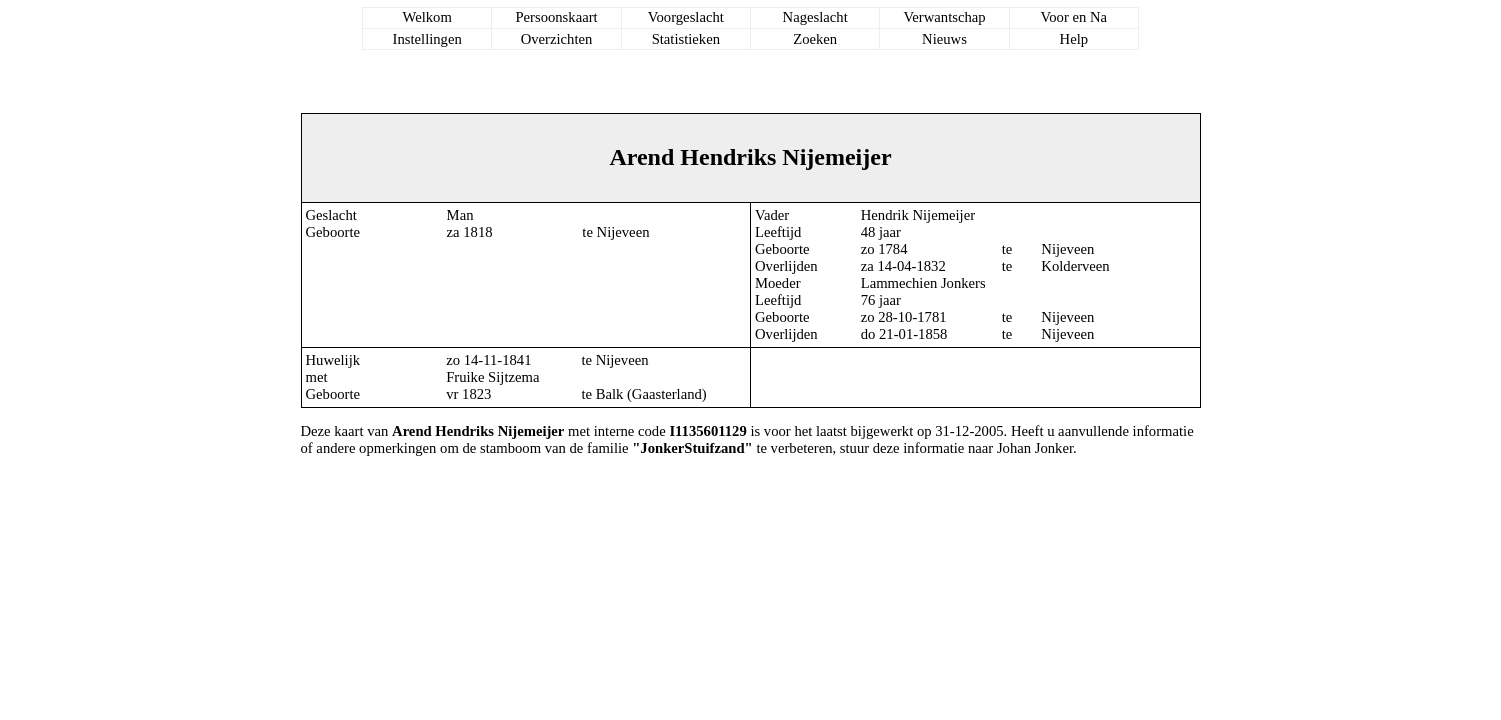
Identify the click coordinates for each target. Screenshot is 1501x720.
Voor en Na (1074, 17)
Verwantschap (944, 17)
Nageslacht (815, 17)
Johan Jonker (1035, 448)
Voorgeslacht (686, 17)
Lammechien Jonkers (923, 283)
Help (1074, 39)
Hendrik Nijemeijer (918, 215)
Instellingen (427, 39)
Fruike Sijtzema (492, 377)
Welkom (427, 17)
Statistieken (686, 39)
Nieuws (944, 39)
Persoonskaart (556, 17)
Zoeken (815, 39)
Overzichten (557, 39)
